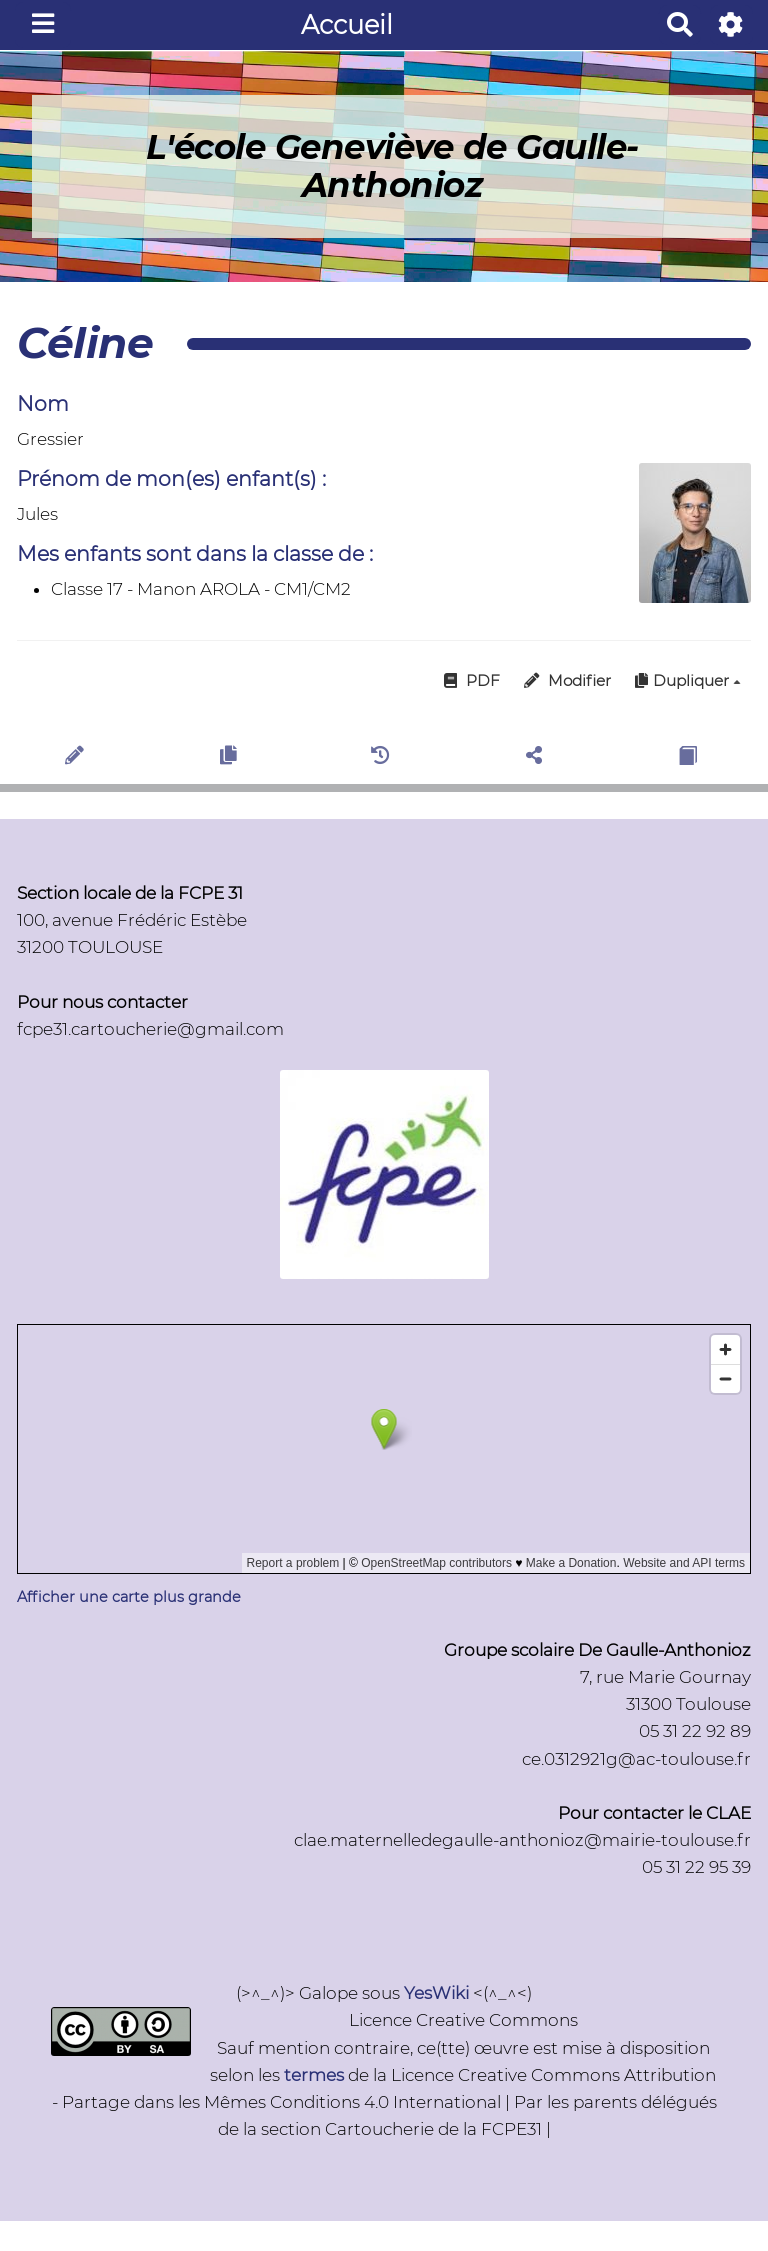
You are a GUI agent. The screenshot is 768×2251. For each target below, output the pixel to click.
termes (314, 2075)
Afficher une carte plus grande (129, 1597)
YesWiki (436, 1993)
